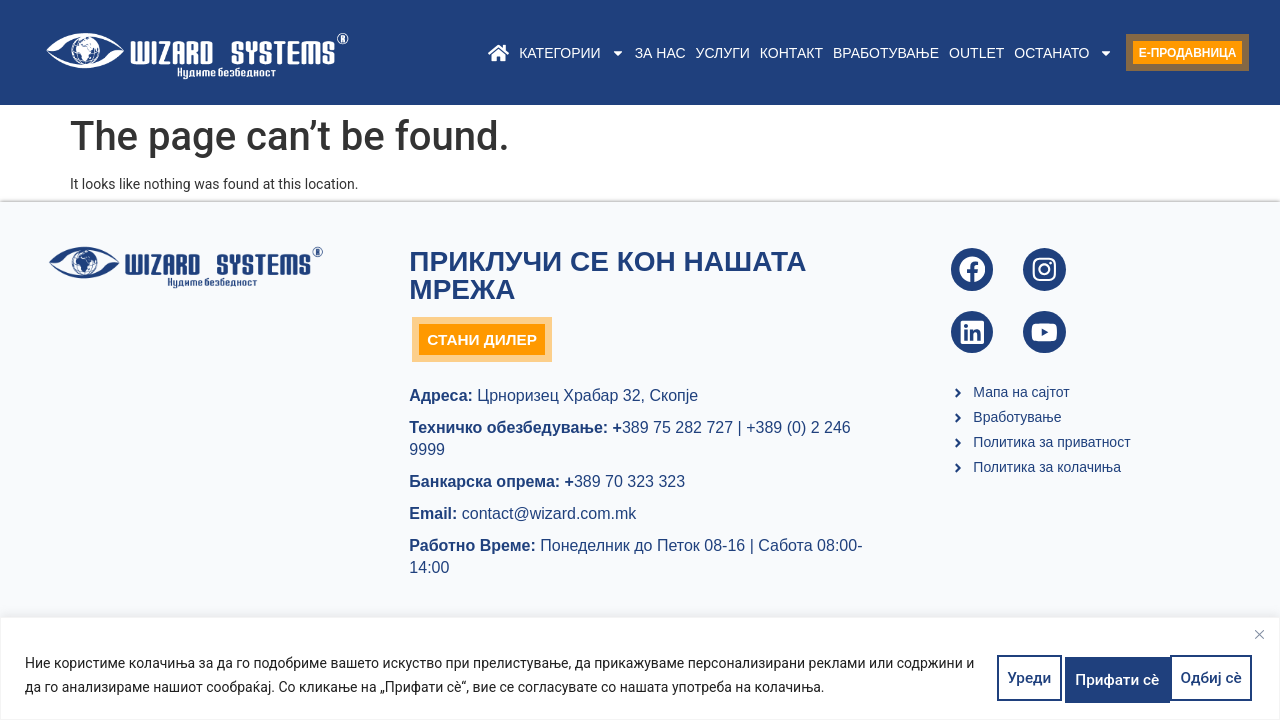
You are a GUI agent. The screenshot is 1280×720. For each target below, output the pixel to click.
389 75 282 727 (670, 432)
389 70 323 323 (625, 486)
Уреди (1005, 678)
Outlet (938, 53)
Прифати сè (1199, 678)
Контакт (752, 53)
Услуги (684, 53)
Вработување (847, 53)
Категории (533, 53)
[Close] (1259, 642)
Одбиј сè (1092, 678)
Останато (1025, 53)
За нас (621, 53)
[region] (640, 672)
